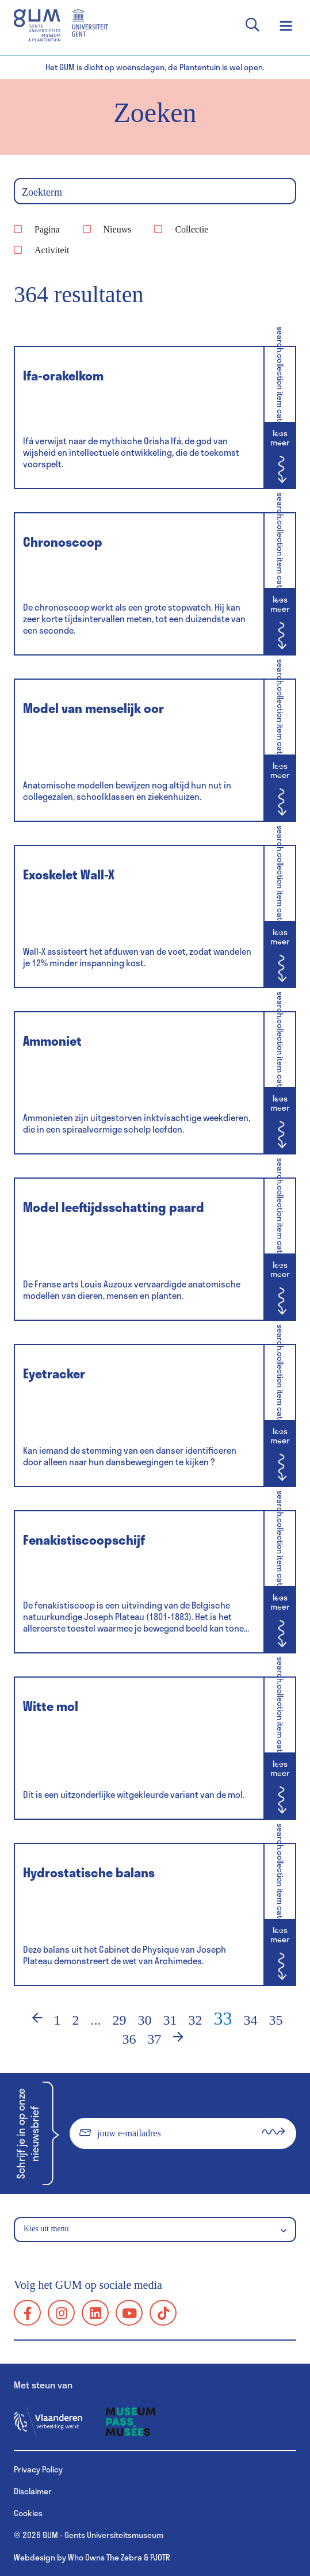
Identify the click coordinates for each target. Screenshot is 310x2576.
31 (170, 2020)
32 (195, 2020)
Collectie (191, 229)
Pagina (47, 229)
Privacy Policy (38, 2469)
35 (276, 2020)
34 (251, 2020)
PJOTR (160, 2557)
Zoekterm (42, 192)
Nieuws (118, 229)
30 (145, 2020)
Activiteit (52, 250)
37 (155, 2039)
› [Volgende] (185, 2039)
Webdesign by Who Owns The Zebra (78, 2557)
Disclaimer (33, 2491)
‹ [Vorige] (30, 2020)
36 (129, 2039)
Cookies (28, 2513)
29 (120, 2020)
